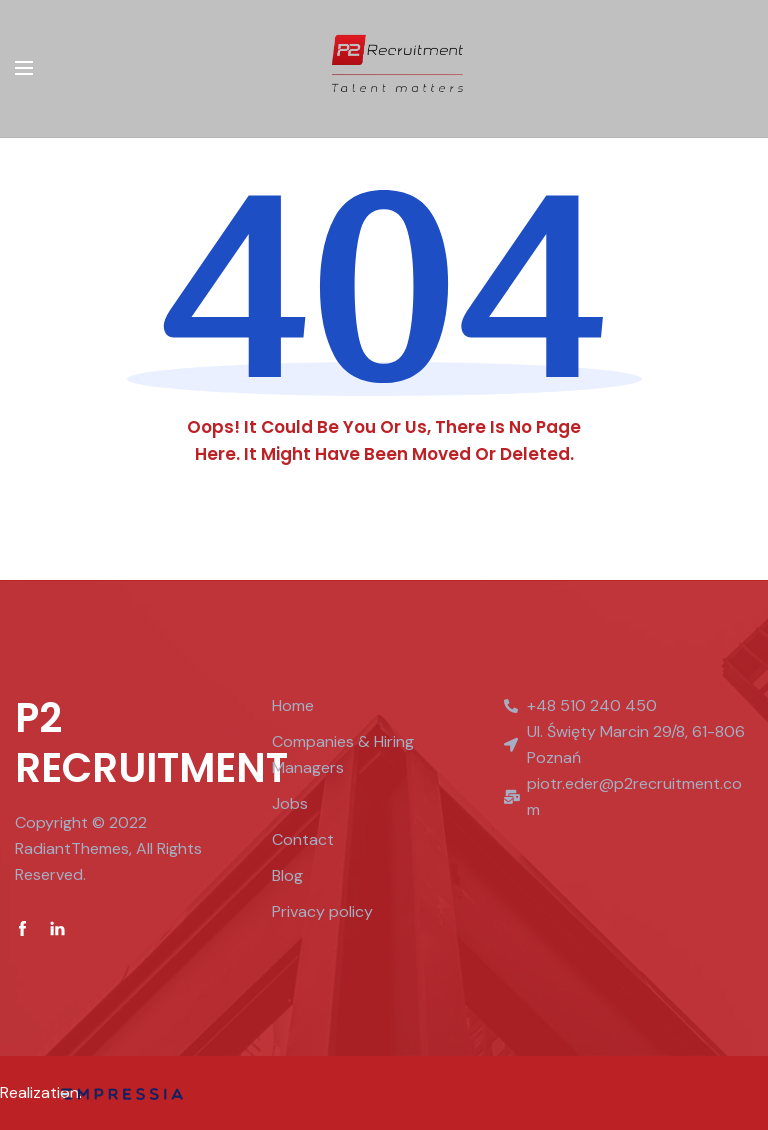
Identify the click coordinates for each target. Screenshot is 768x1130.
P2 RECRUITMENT (151, 743)
